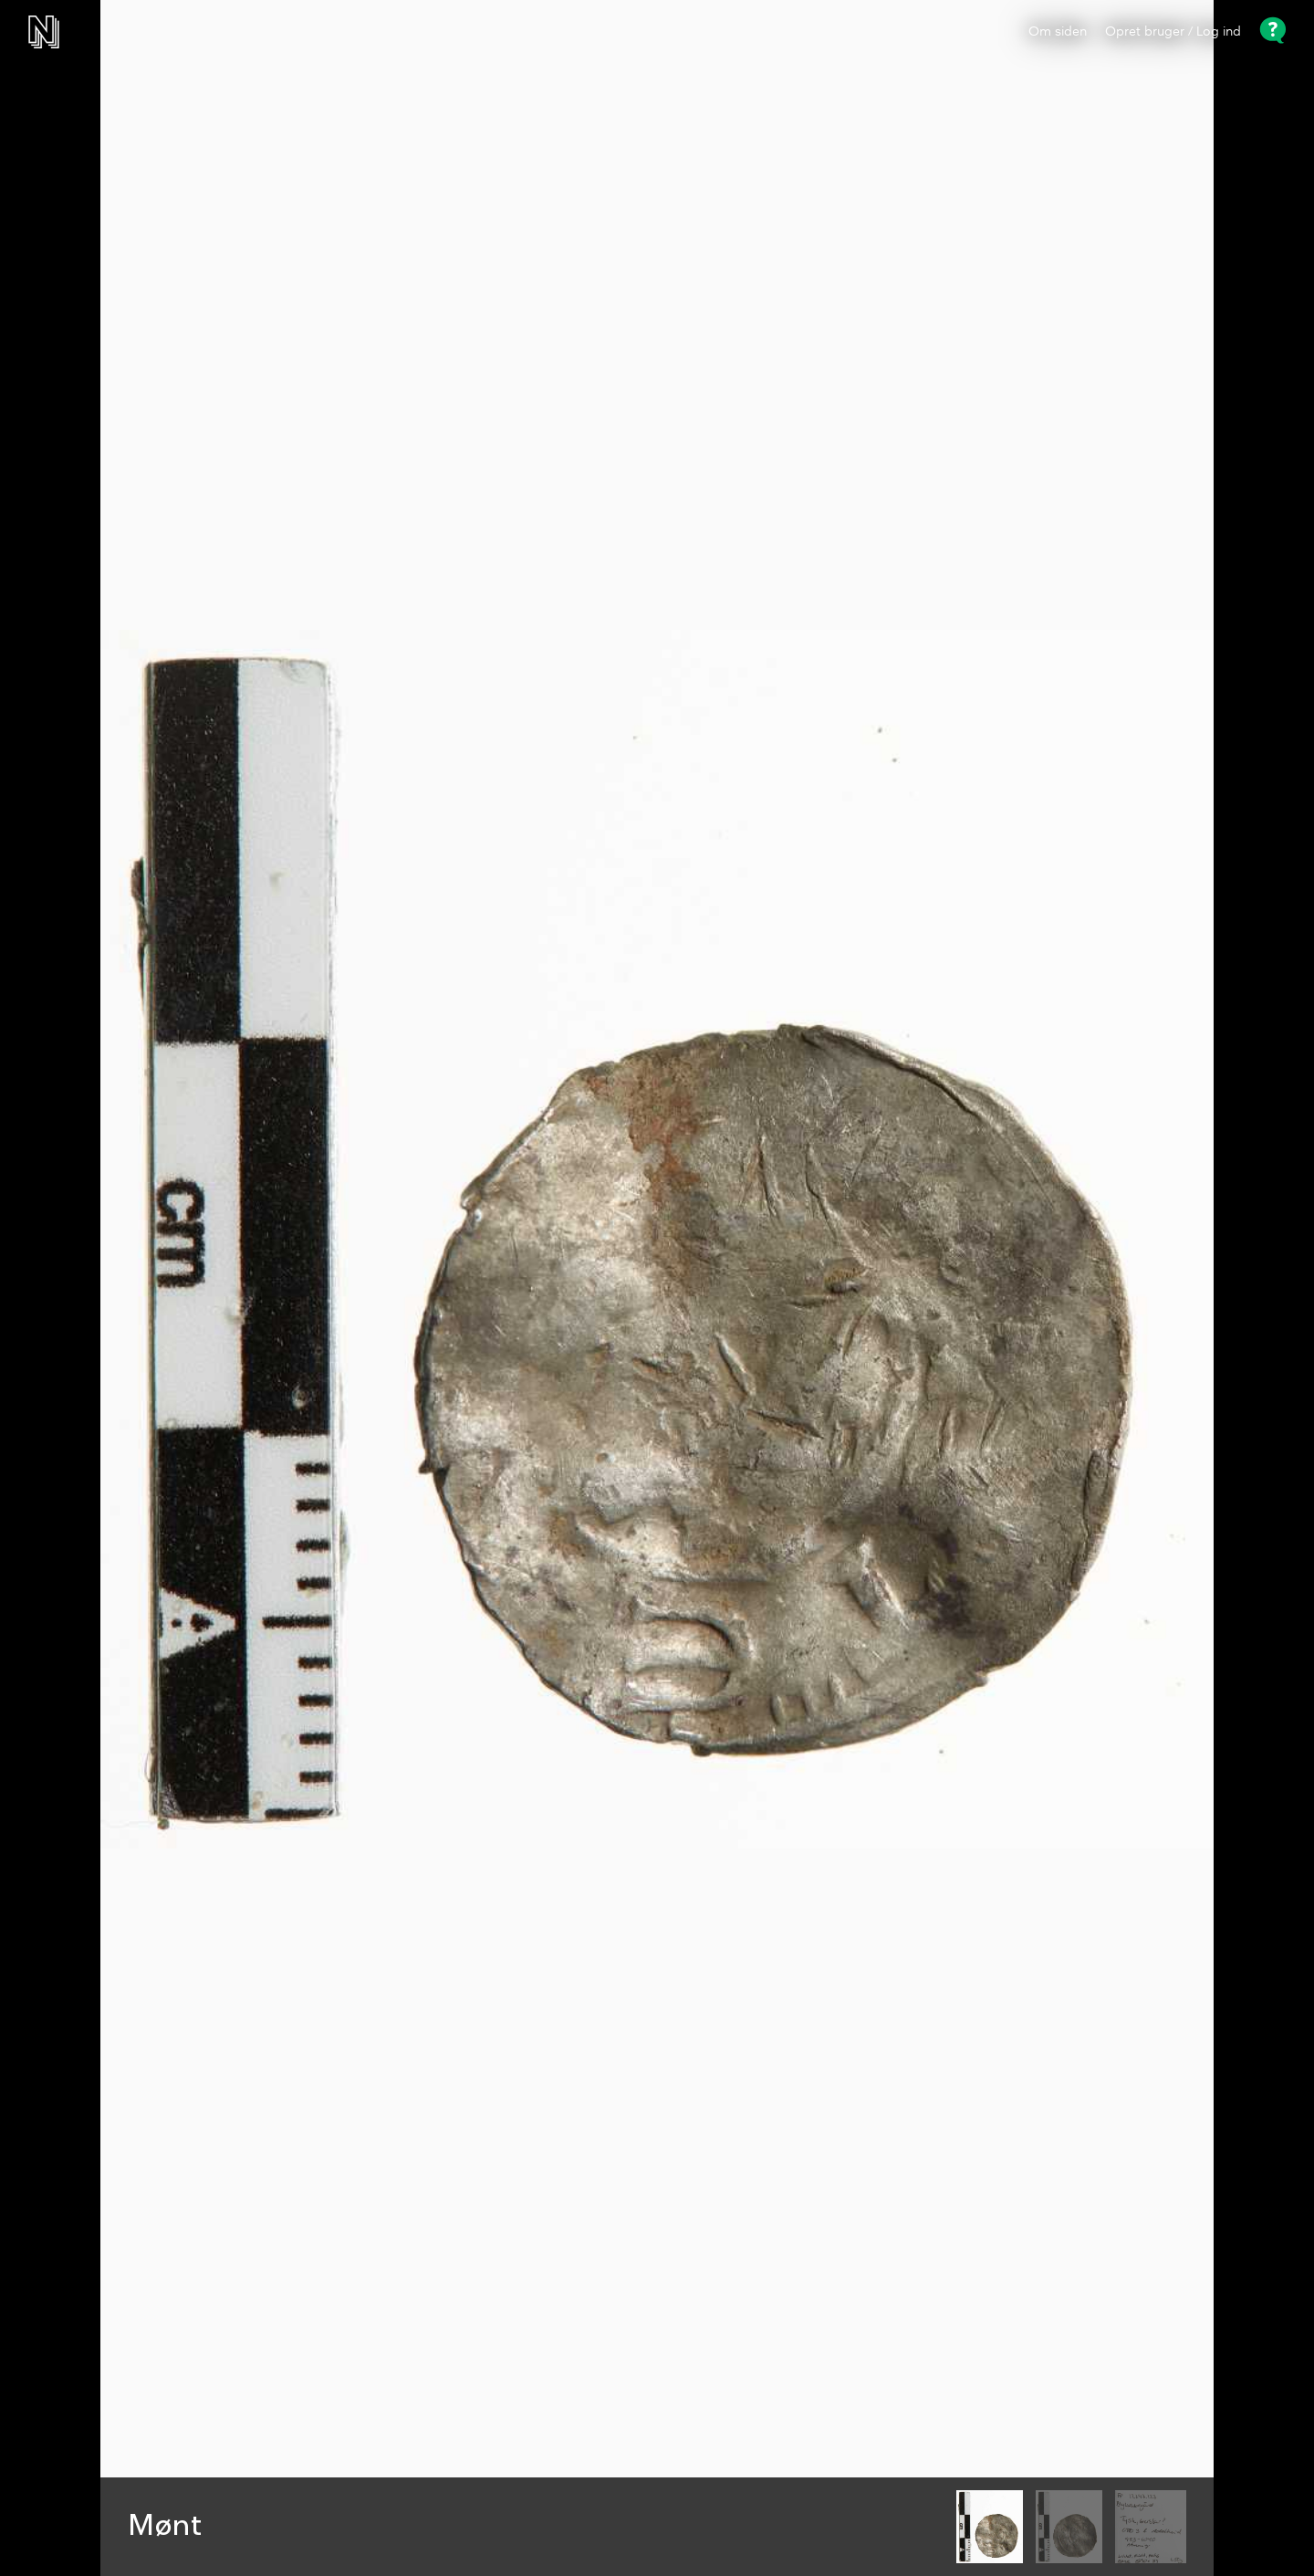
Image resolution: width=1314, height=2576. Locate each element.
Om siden (1057, 32)
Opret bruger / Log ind (1173, 32)
